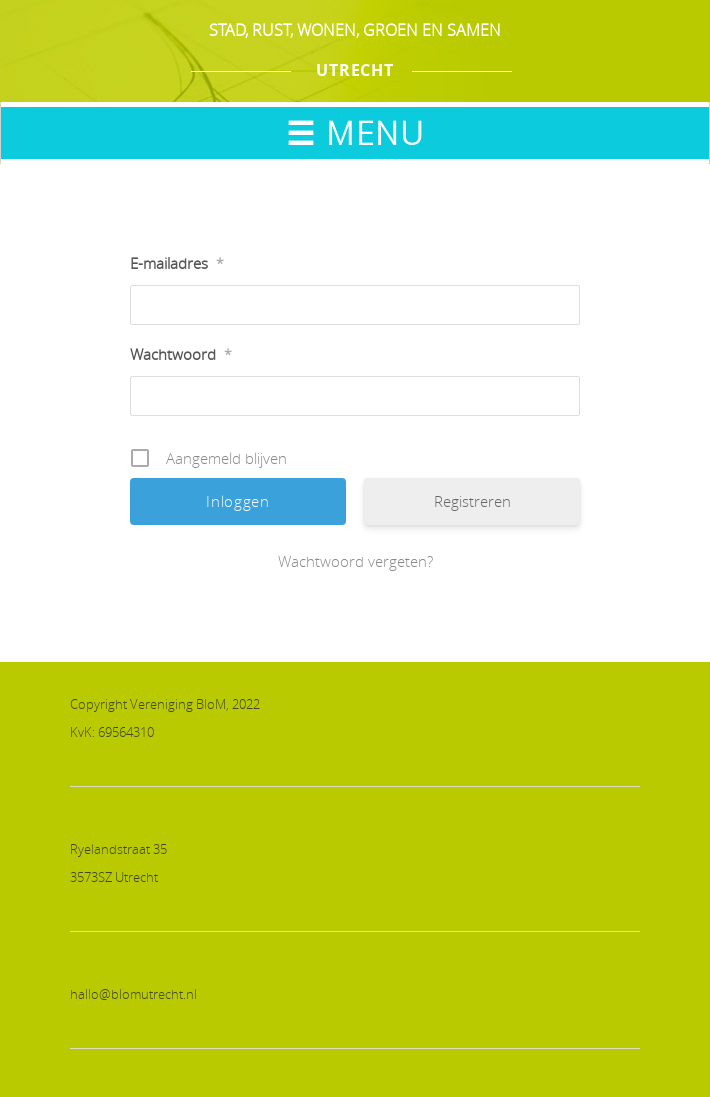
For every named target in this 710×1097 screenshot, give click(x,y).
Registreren (472, 501)
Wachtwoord (181, 354)
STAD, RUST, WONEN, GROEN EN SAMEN (355, 30)
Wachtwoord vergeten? (355, 561)
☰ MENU (355, 132)
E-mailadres (177, 263)
